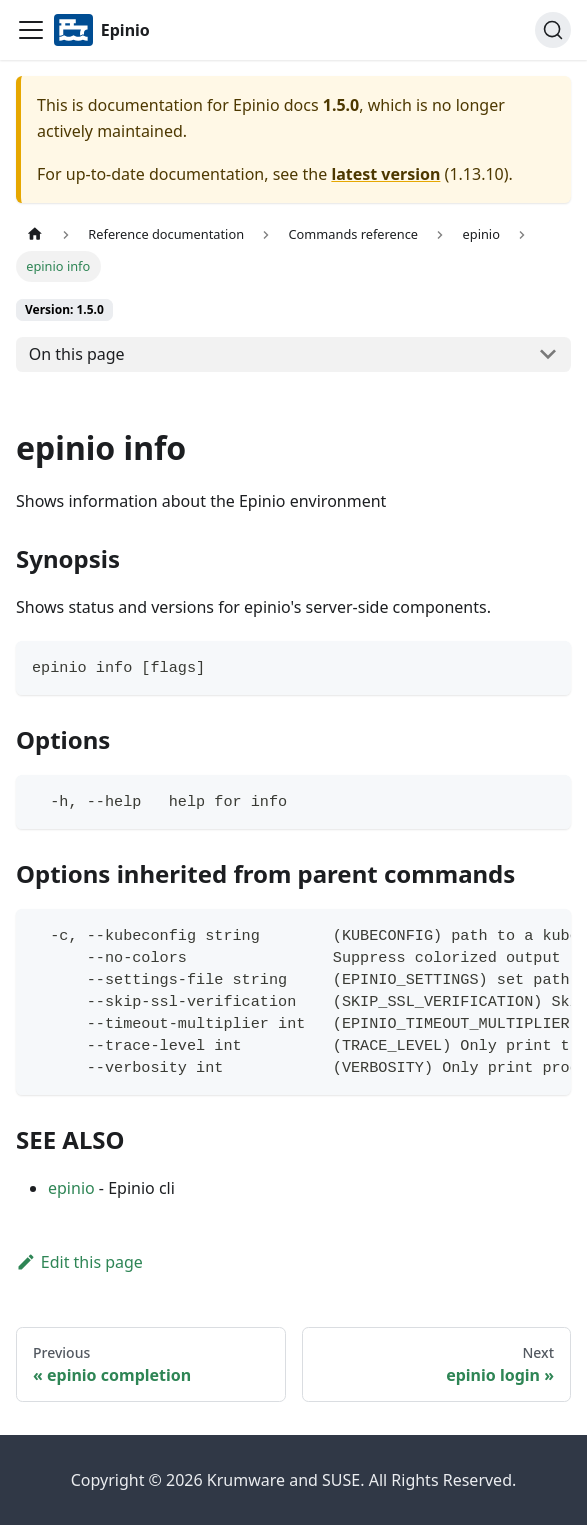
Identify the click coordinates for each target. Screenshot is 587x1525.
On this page (77, 354)
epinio (71, 1188)
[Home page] (35, 234)
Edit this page (79, 1262)
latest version (385, 174)
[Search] (553, 30)
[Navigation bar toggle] (31, 30)
